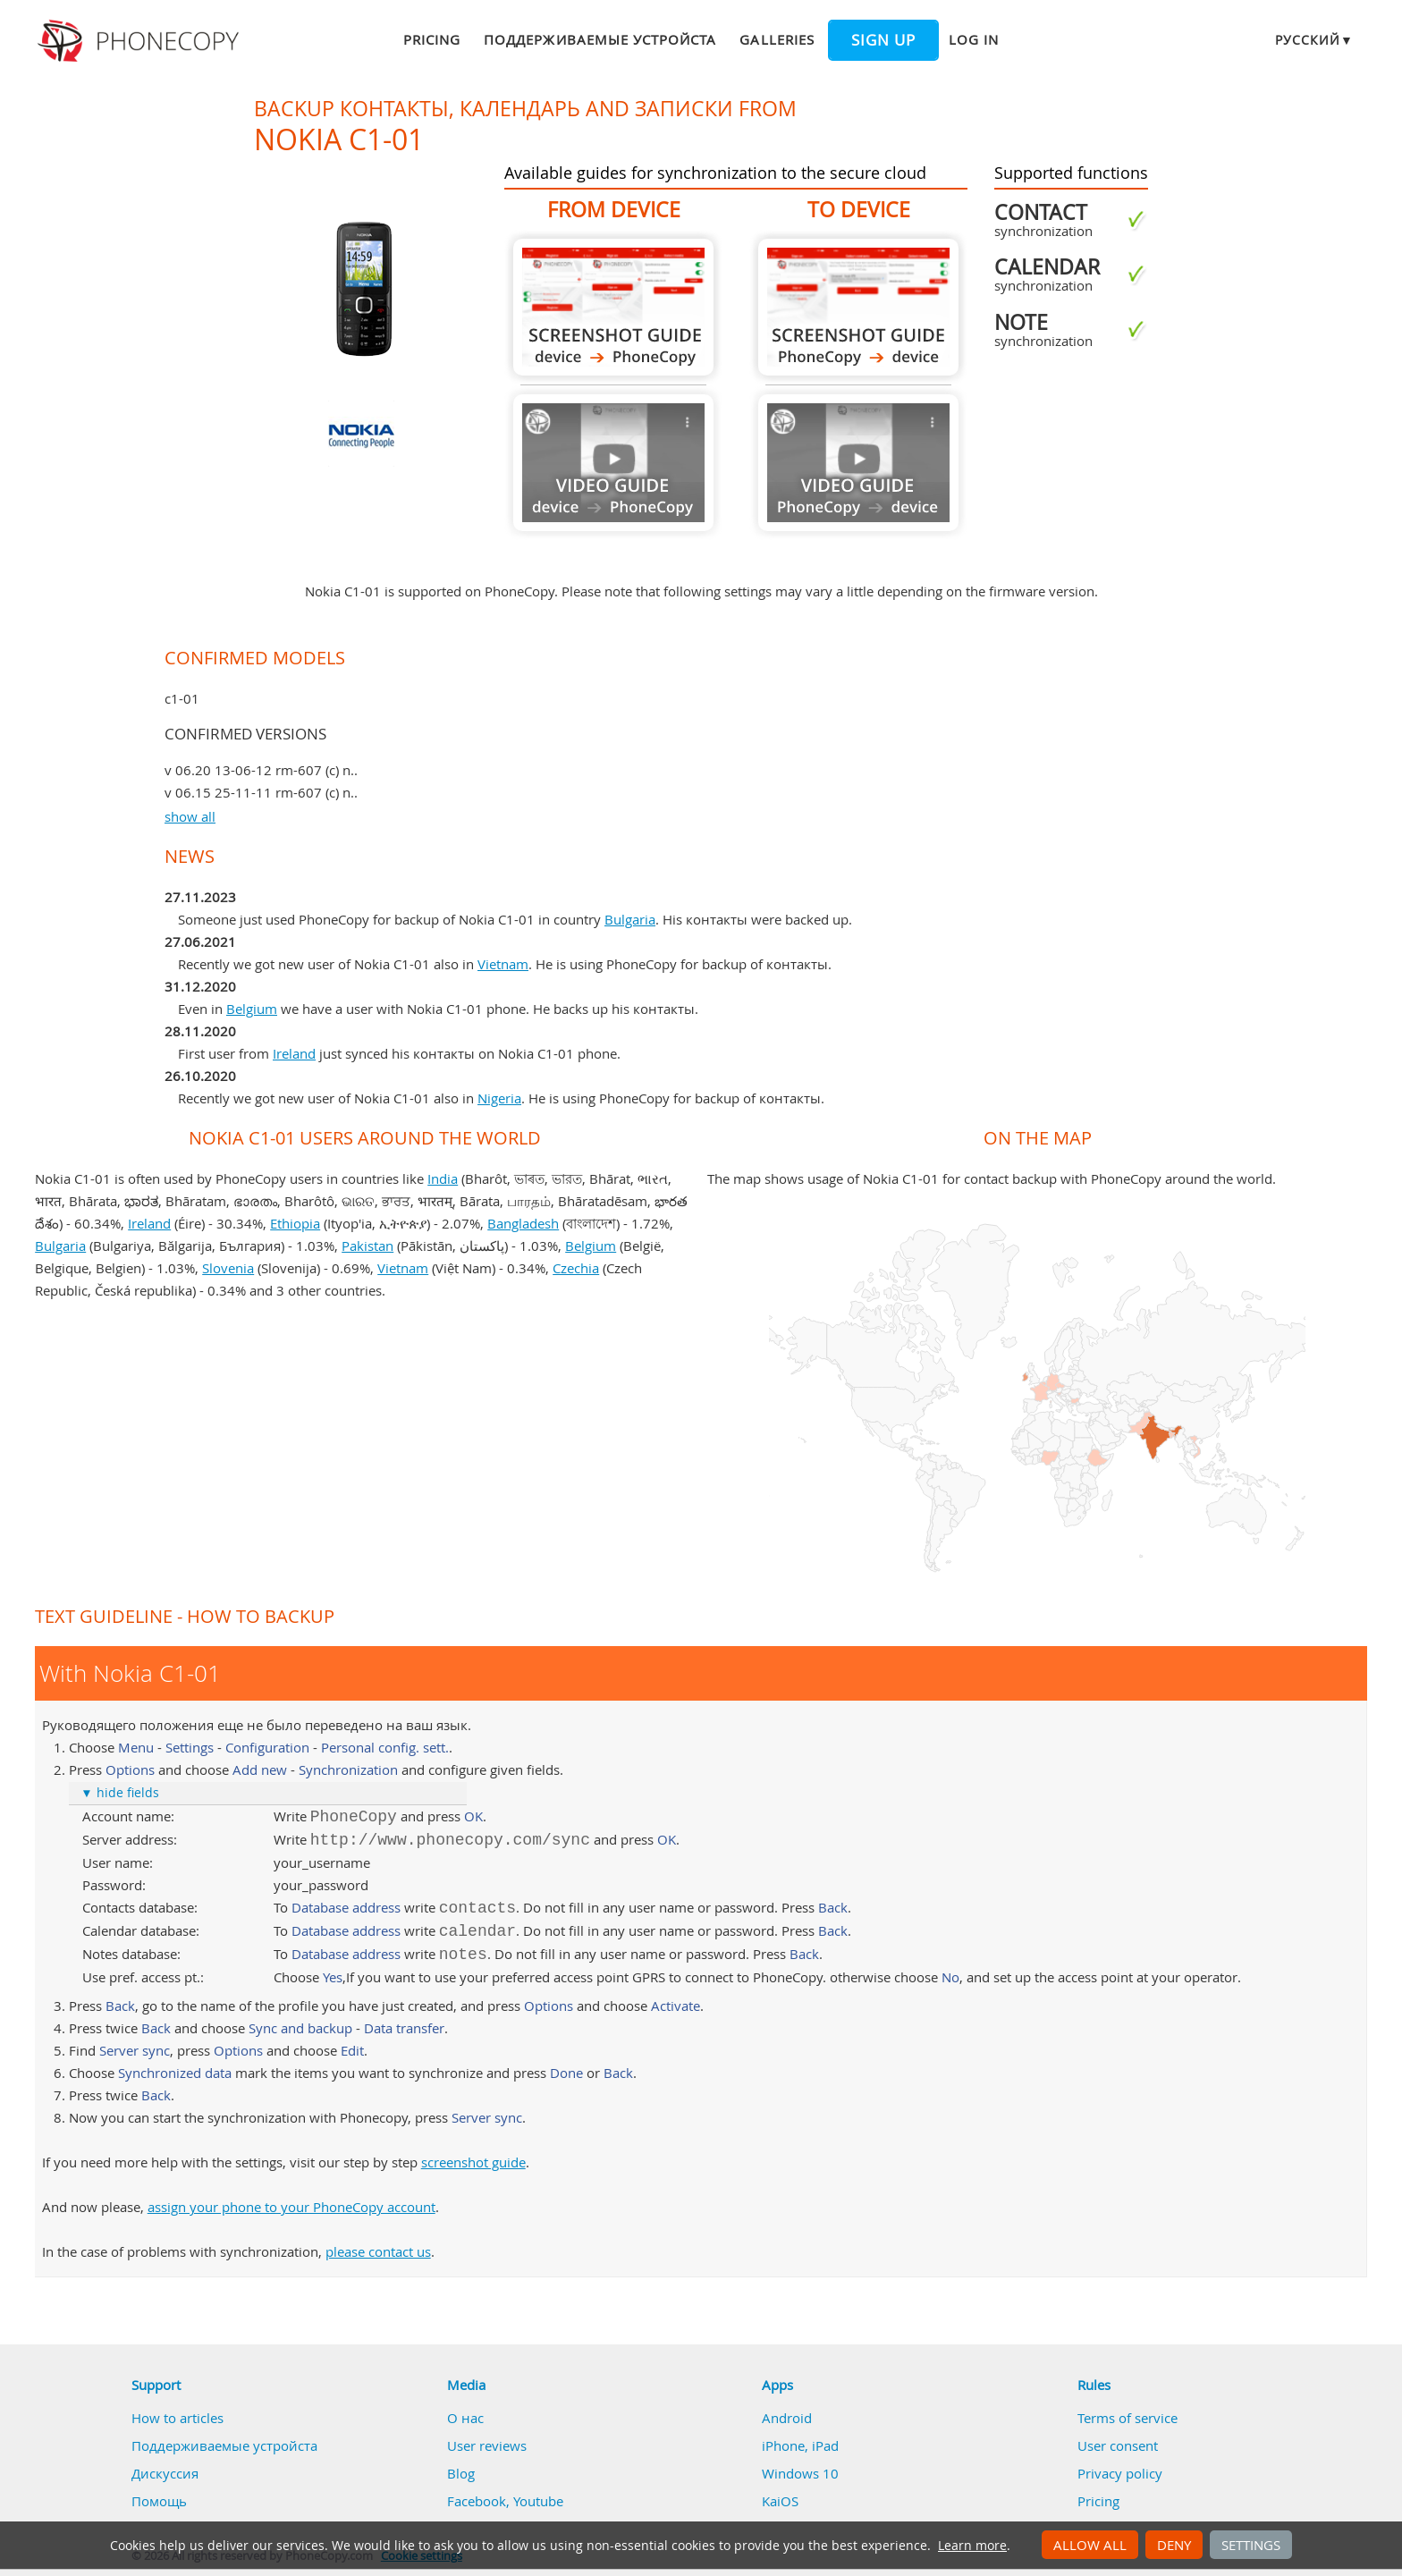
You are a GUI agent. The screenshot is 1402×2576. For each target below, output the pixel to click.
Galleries (776, 39)
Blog (461, 2473)
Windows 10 (800, 2473)
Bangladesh (523, 1223)
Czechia (576, 1268)
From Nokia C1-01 (613, 307)
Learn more (972, 2546)
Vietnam (502, 964)
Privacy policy (1119, 2473)
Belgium (251, 1009)
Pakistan (367, 1245)
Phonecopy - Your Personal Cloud (141, 41)
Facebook (476, 2501)
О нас (465, 2418)
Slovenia (228, 1268)
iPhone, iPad (800, 2445)
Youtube (538, 2501)
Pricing (431, 39)
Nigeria (499, 1098)
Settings (1250, 2545)
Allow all (1090, 2545)
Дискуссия (164, 2473)
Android (787, 2418)
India (442, 1178)
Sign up (883, 40)
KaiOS (780, 2501)
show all (190, 816)
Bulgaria (629, 919)
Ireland (294, 1053)
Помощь (159, 2501)
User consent (1117, 2445)
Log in (974, 39)
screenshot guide (473, 2162)
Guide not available (613, 462)
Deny (1174, 2545)
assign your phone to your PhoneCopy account (291, 2207)
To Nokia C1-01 (858, 307)
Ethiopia (295, 1223)
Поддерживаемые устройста (600, 39)
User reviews (487, 2445)
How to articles (177, 2418)
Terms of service (1127, 2418)
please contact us (378, 2251)
